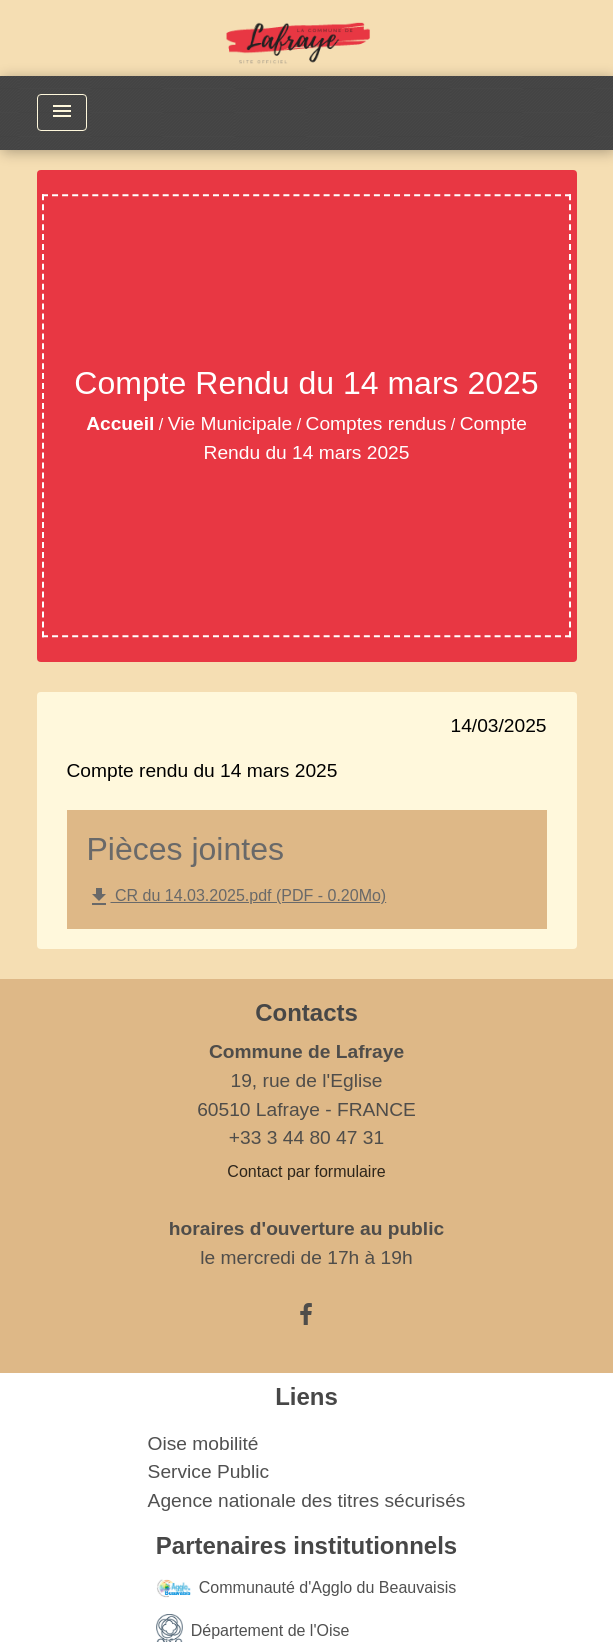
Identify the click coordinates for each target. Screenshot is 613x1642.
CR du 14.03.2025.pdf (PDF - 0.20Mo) (237, 897)
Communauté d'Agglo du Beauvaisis (306, 1588)
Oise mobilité (203, 1443)
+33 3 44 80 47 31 (306, 1137)
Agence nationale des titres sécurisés (307, 1500)
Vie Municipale (230, 423)
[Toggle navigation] (62, 112)
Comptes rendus (376, 423)
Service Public (209, 1471)
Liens (306, 1396)
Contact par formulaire (306, 1171)
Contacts (306, 1012)
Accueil (120, 423)
